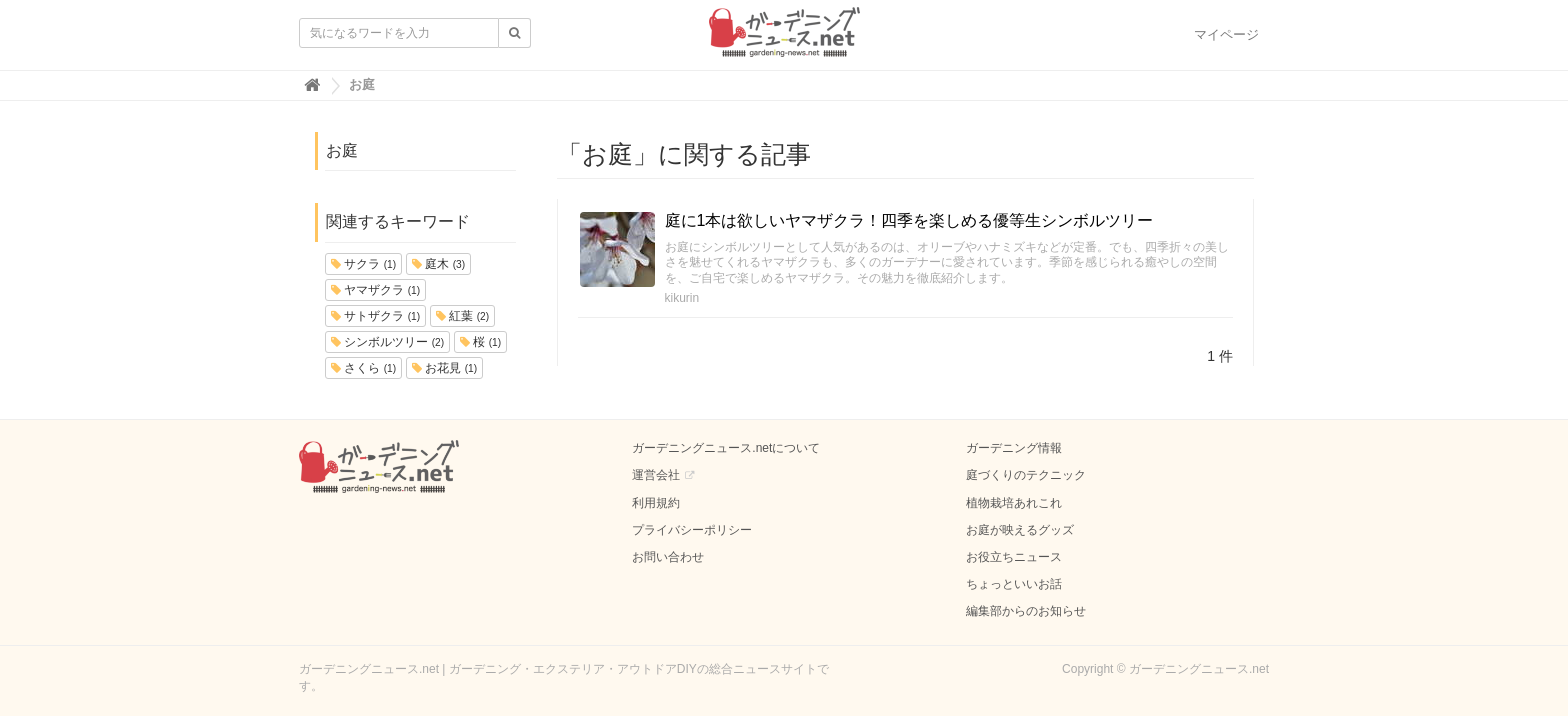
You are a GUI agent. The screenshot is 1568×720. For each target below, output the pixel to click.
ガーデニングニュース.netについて (726, 448)
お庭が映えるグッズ (1020, 530)
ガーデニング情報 (1014, 448)
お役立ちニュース (1014, 557)
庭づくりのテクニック (1026, 475)
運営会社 (656, 475)
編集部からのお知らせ (1026, 611)
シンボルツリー (387, 342)
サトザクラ (375, 316)
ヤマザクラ (375, 290)
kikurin (682, 298)
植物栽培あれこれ (1014, 503)
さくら (363, 368)
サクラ (363, 264)
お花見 (444, 368)
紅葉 (462, 316)
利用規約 (656, 503)
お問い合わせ (668, 557)
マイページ (1226, 34)
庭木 (438, 264)
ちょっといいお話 (1014, 584)
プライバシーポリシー (692, 530)
